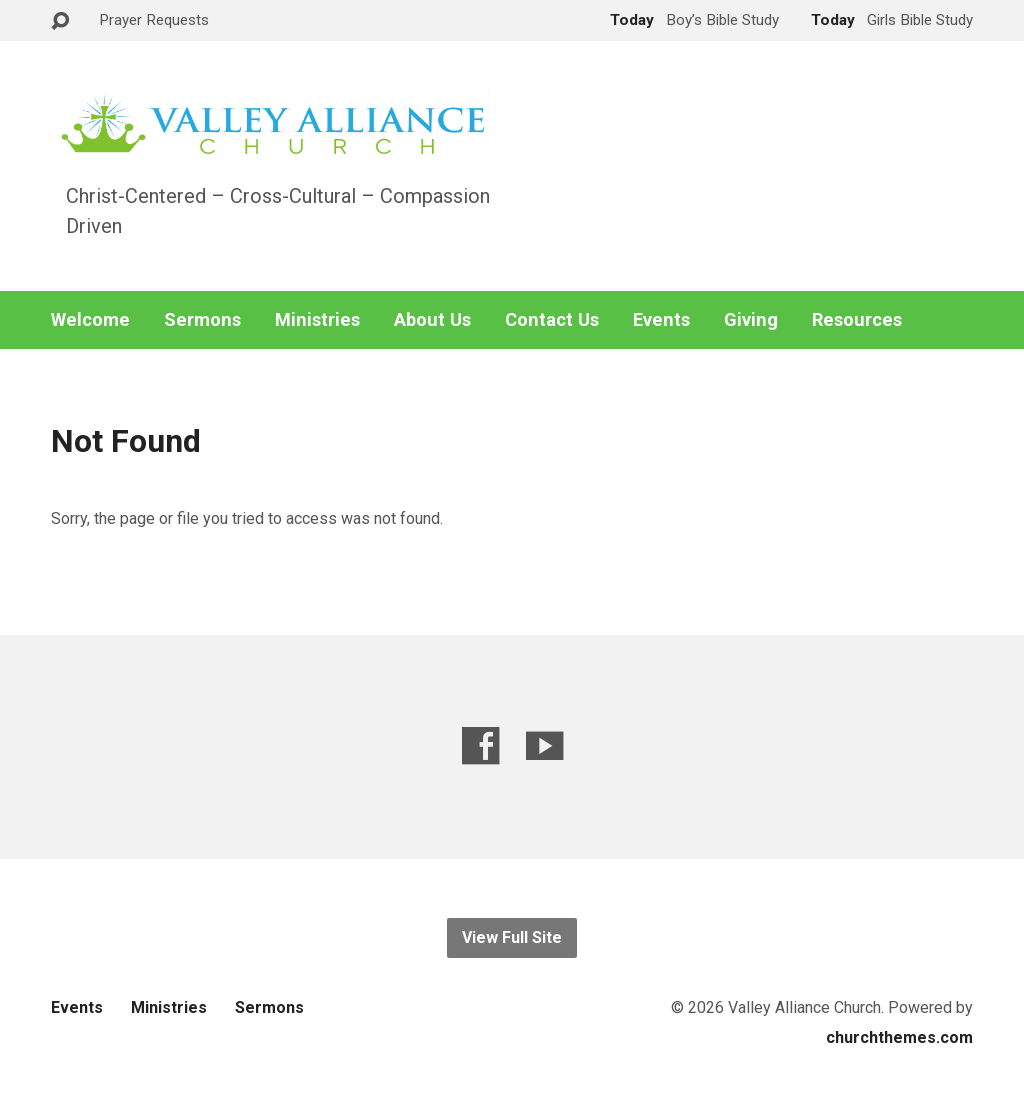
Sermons (202, 320)
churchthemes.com (899, 1037)
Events (661, 320)
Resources (857, 320)
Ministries (317, 320)
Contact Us (552, 320)
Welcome (90, 320)
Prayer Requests (154, 20)
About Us (432, 320)
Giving (751, 320)
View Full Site (512, 937)
